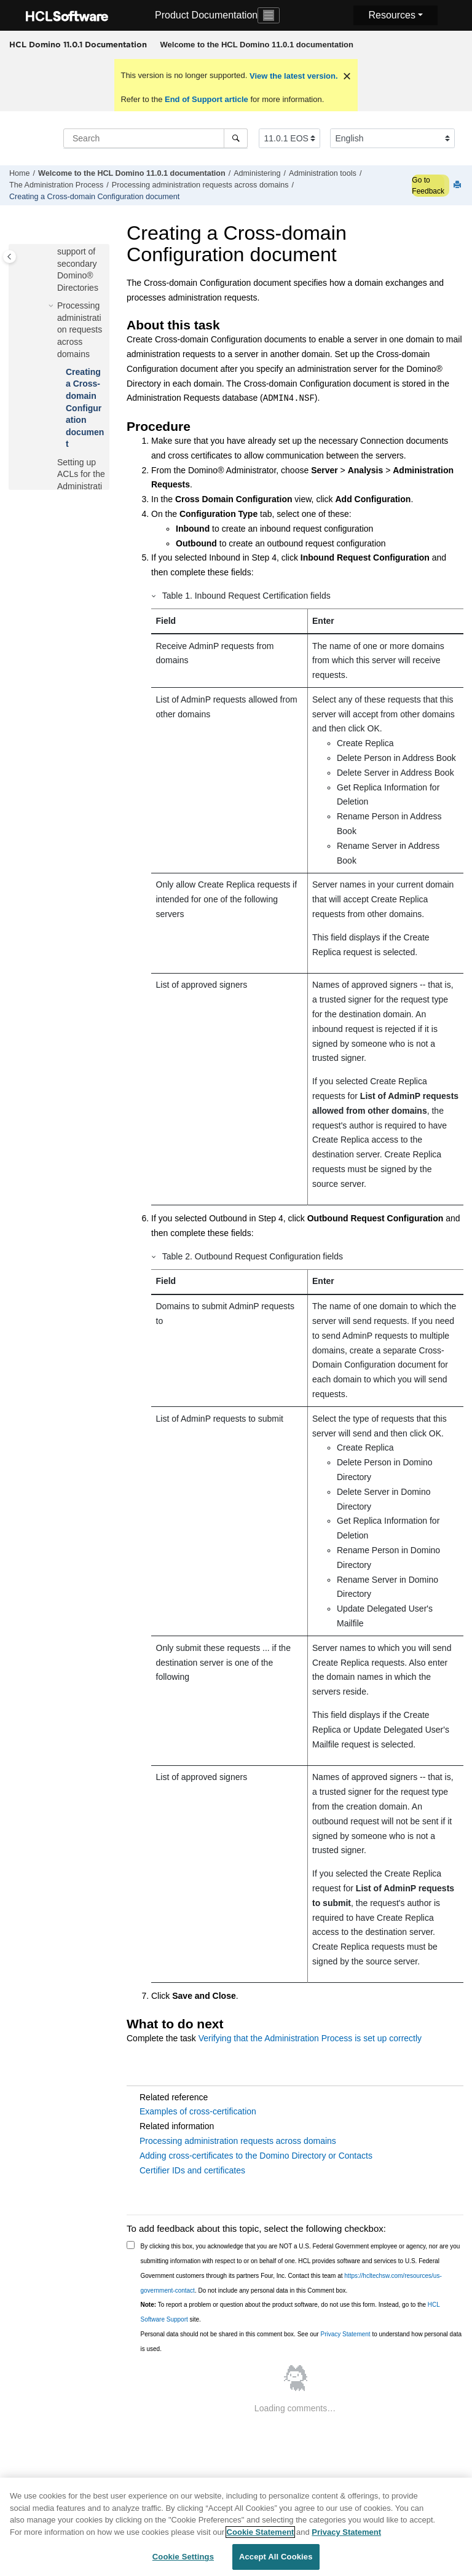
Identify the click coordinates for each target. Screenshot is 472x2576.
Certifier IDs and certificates (192, 2170)
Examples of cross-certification (198, 2111)
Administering (257, 173)
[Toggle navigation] (269, 15)
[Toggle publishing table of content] (9, 256)
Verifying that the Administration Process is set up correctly (310, 2038)
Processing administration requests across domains (200, 185)
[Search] (236, 138)
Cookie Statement (260, 2534)
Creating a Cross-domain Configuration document (94, 196)
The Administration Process (56, 185)
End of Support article (206, 99)
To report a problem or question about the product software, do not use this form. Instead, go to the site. (290, 2312)
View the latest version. (292, 76)
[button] (52, 306)
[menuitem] (256, 44)
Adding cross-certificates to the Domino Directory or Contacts (256, 2155)
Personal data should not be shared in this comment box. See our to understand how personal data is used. (301, 2341)
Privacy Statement (345, 2334)
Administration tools (322, 173)
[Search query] (155, 138)
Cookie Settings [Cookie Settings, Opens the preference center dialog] (183, 2558)
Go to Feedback (428, 185)
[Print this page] (458, 185)
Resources (391, 15)
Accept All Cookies (276, 2558)
